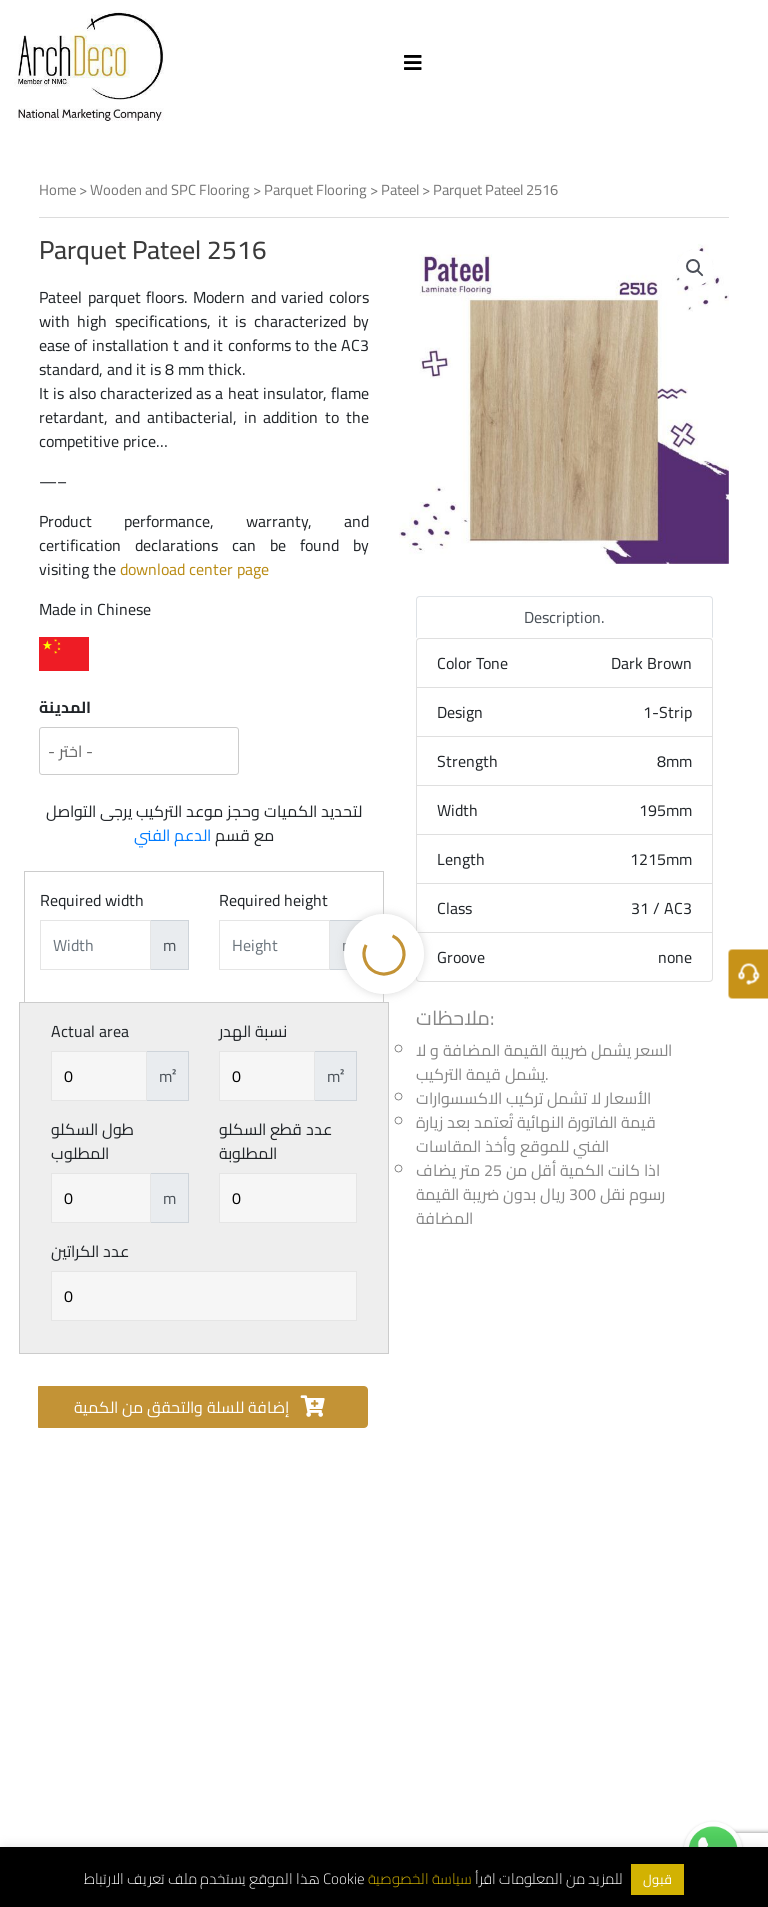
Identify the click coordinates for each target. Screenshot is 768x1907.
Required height (273, 900)
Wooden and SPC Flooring (170, 189)
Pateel (400, 189)
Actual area (90, 1031)
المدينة (65, 707)
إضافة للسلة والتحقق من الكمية (199, 1407)
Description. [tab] (564, 617)
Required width (92, 900)
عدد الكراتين (90, 1251)
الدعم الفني (172, 835)
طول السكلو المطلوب (92, 1141)
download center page (194, 569)
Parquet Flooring (315, 189)
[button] (695, 268)
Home (57, 189)
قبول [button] (657, 1879)
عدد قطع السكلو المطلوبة (275, 1141)
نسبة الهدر (253, 1031)
